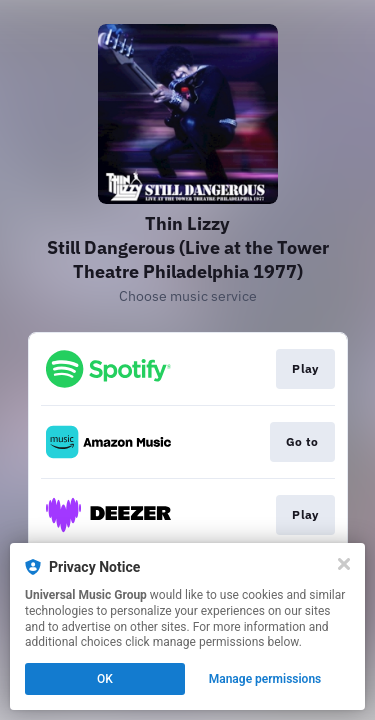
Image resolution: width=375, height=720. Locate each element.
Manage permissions (265, 679)
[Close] (344, 564)
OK (105, 679)
